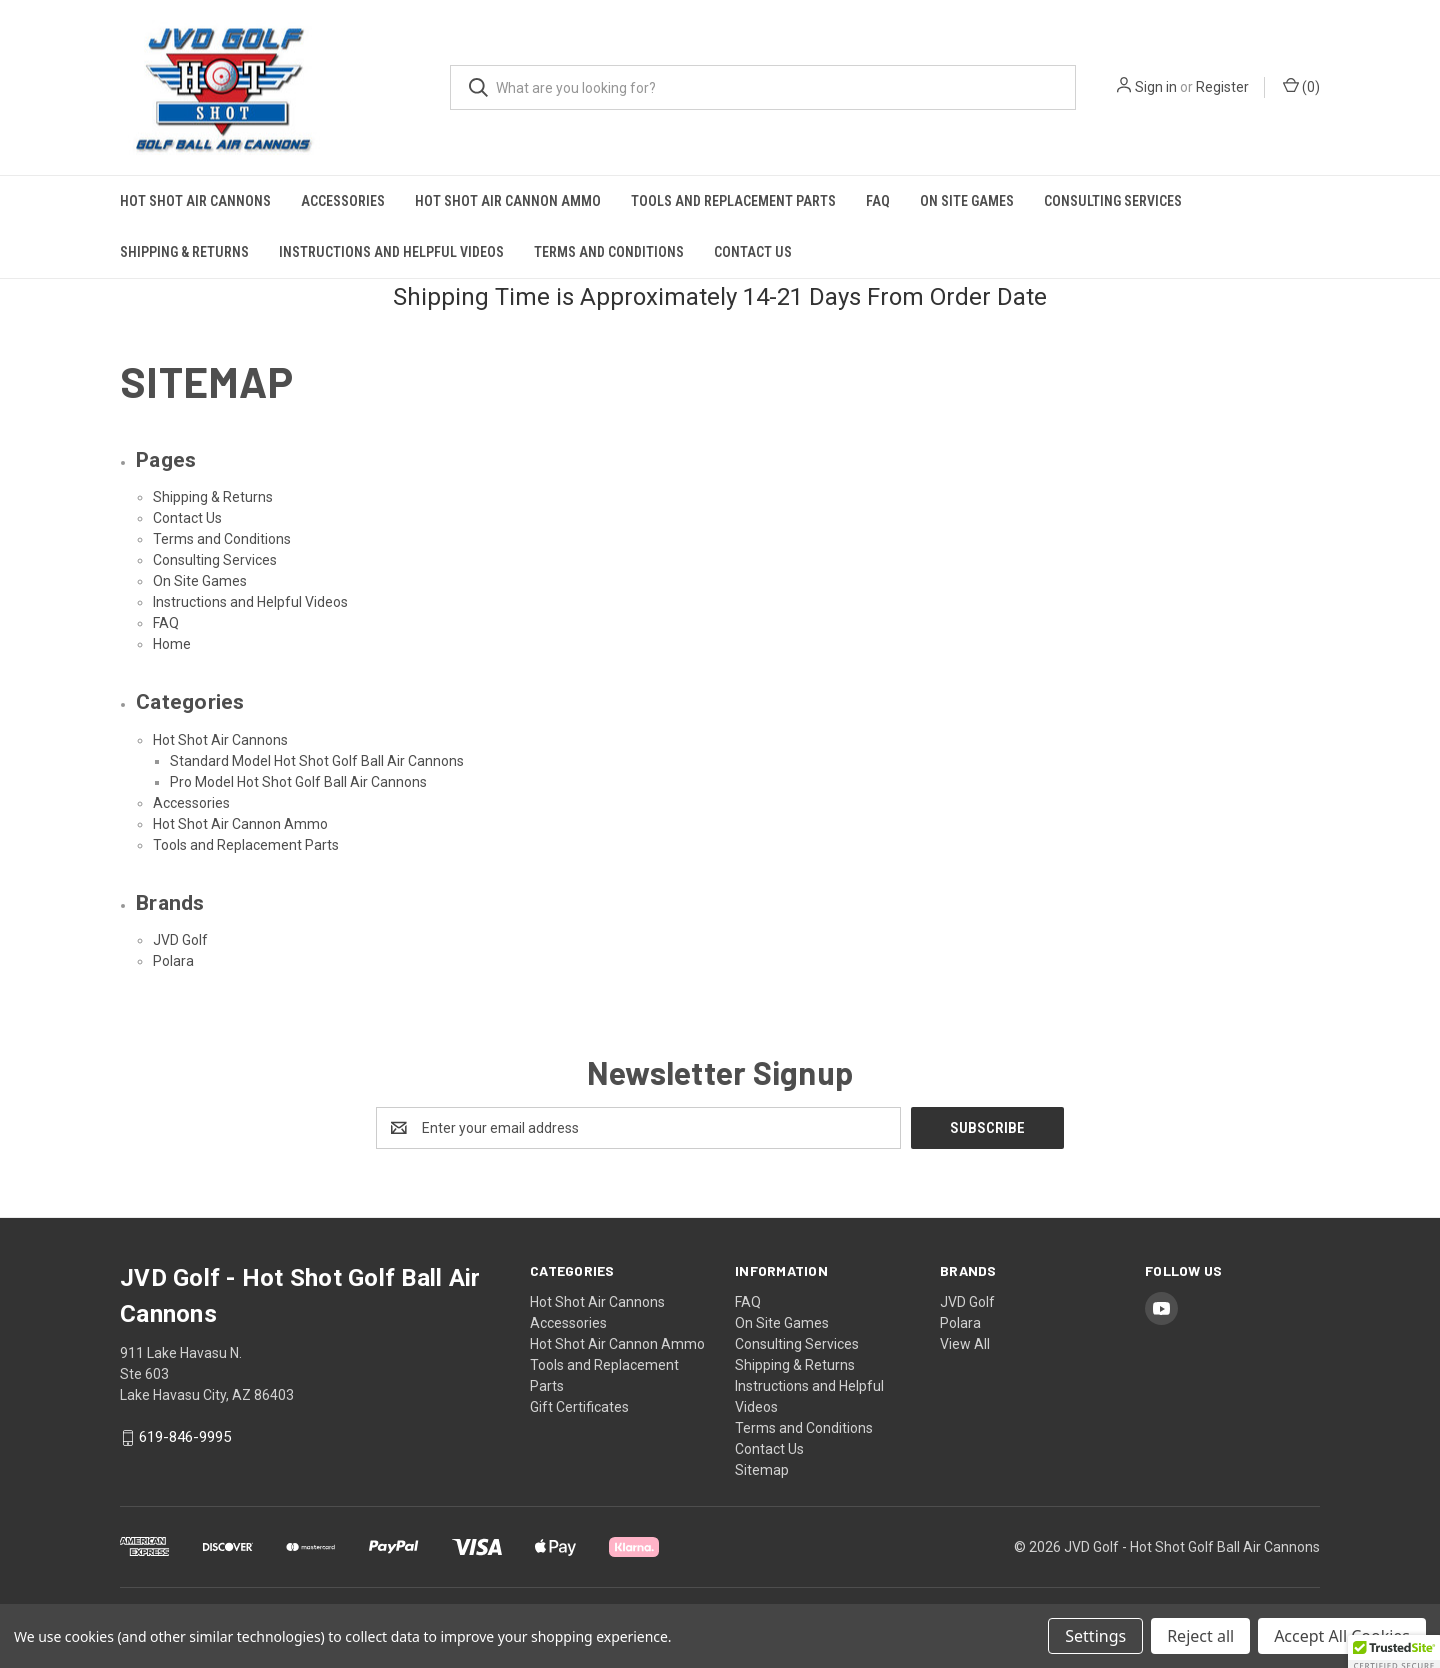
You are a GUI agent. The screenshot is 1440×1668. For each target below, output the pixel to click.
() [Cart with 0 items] (1301, 86)
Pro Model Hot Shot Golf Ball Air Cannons (298, 782)
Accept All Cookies (1342, 1636)
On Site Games (967, 201)
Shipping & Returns (184, 252)
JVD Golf (180, 940)
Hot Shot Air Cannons (195, 201)
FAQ (878, 201)
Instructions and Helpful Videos (391, 252)
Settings (1095, 1636)
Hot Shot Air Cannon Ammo (508, 201)
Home (172, 644)
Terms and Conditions (609, 252)
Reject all (1200, 1636)
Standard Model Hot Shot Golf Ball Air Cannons (317, 761)
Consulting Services (1113, 201)
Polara (173, 961)
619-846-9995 (185, 1437)
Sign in (1156, 87)
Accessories (343, 201)
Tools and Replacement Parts (733, 201)
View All (965, 1344)
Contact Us (753, 252)
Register (1222, 87)
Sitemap (762, 1470)
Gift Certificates (579, 1407)
